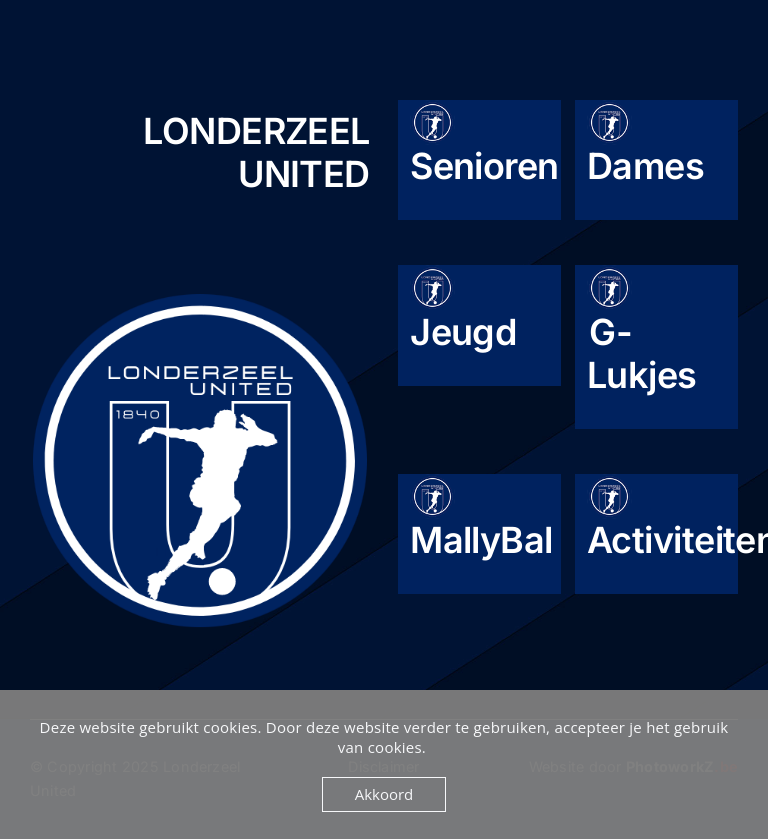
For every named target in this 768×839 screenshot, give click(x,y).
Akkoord (384, 794)
